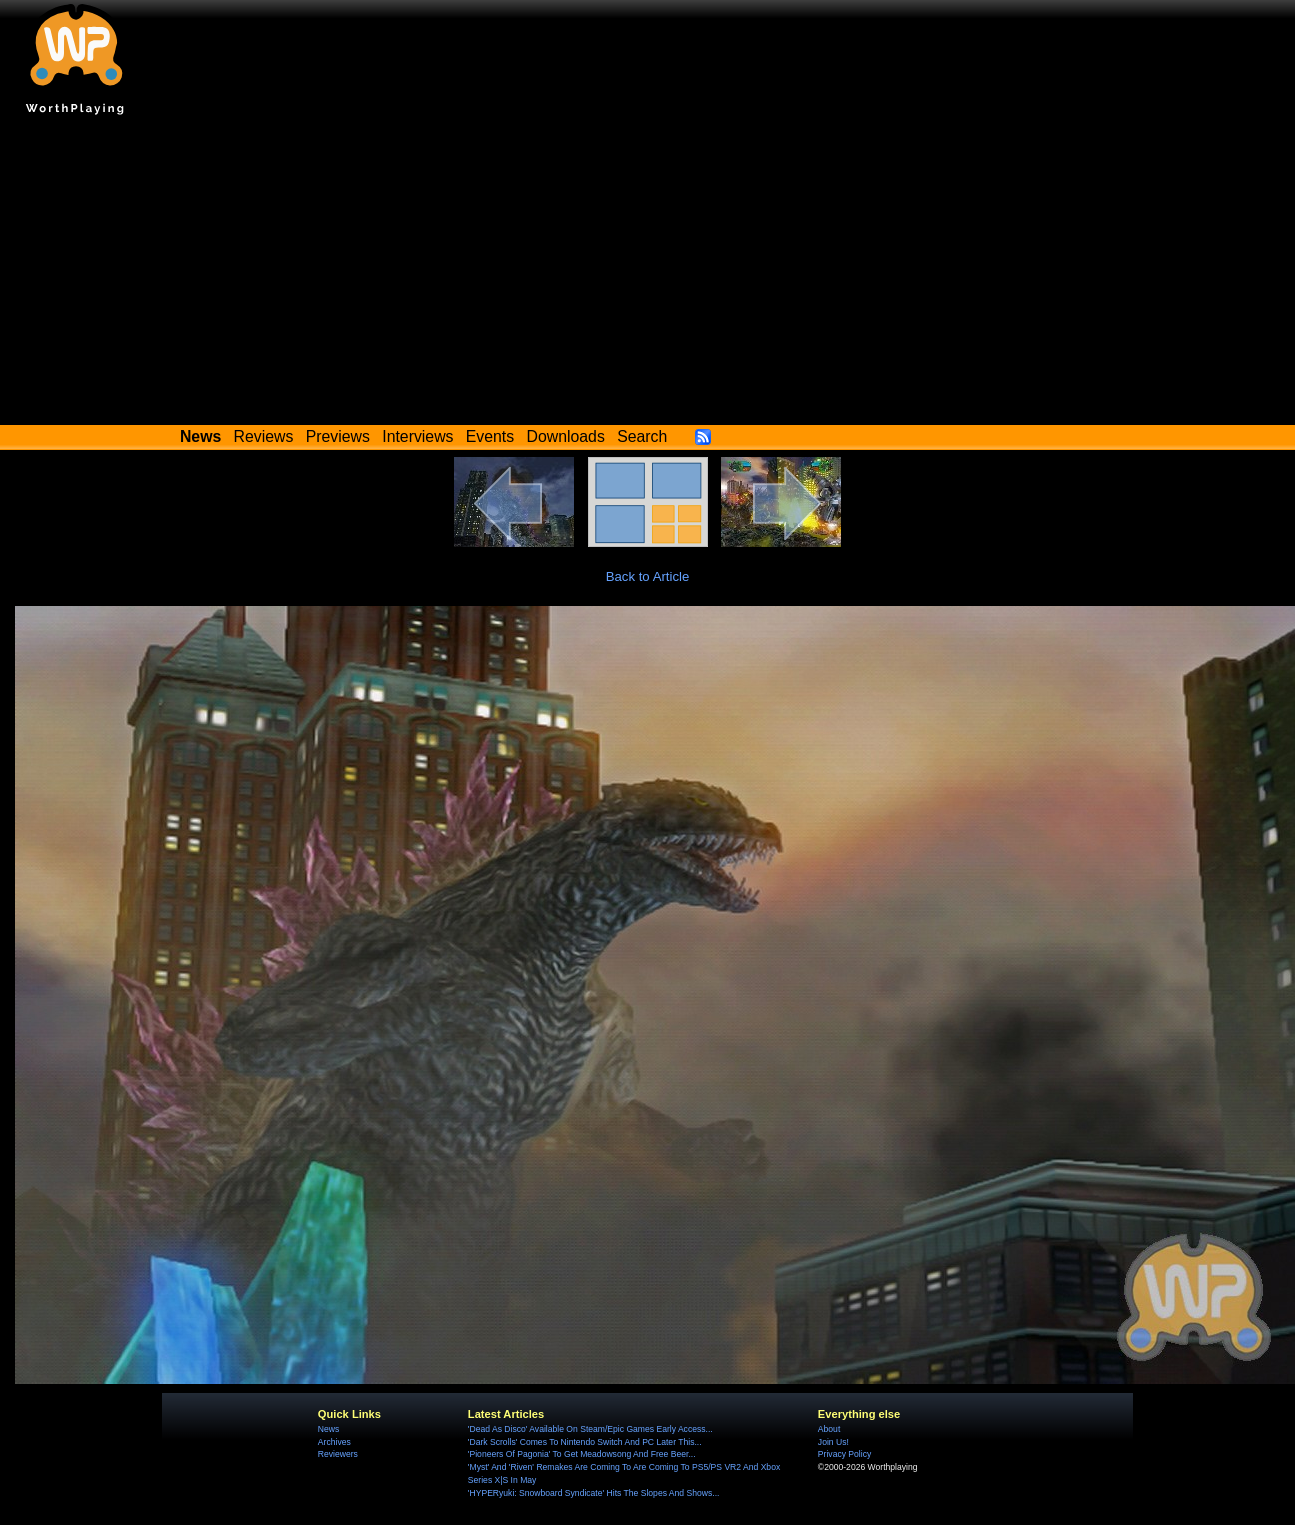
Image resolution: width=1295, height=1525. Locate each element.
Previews (338, 436)
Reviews (264, 436)
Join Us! (833, 1442)
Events (490, 436)
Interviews (417, 436)
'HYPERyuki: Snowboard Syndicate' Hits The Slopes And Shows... (594, 1493)
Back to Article (648, 576)
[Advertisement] (648, 275)
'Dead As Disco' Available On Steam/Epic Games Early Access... (590, 1429)
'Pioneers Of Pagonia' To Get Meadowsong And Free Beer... (582, 1454)
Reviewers (338, 1454)
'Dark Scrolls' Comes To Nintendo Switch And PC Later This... (585, 1442)
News (328, 1429)
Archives (334, 1442)
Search (642, 436)
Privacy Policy (844, 1454)
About (829, 1429)
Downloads (566, 436)
